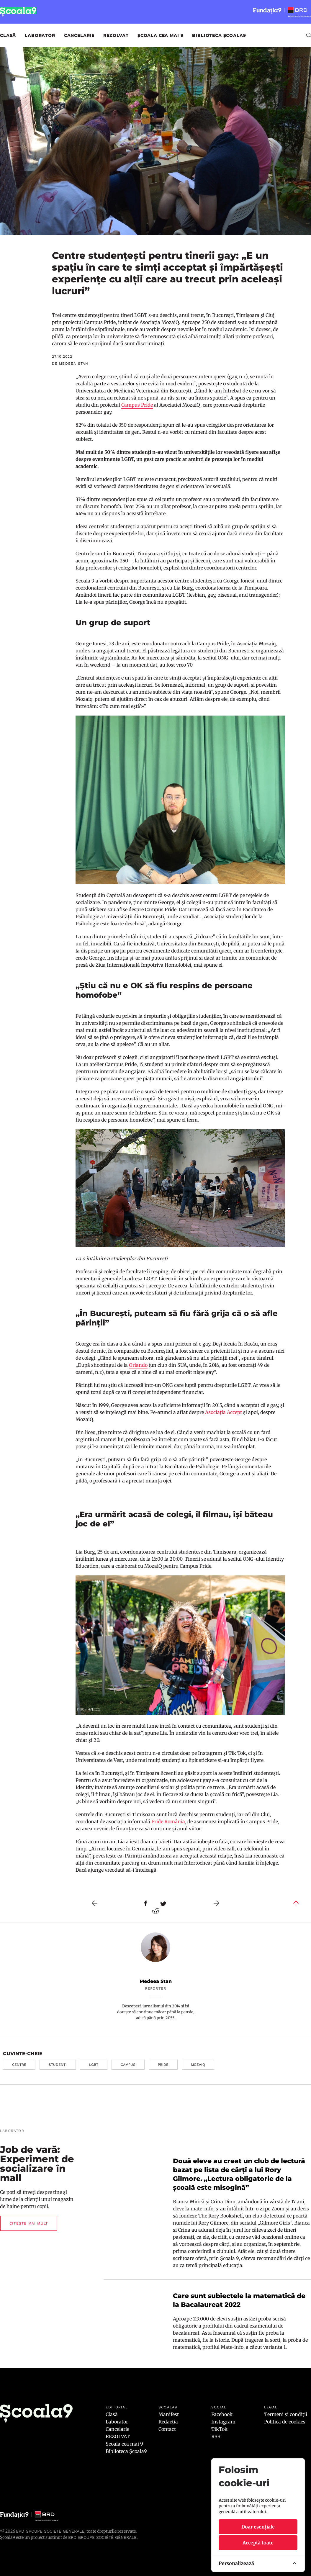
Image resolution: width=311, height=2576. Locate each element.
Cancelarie (79, 35)
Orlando (138, 1365)
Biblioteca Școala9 (219, 35)
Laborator (40, 35)
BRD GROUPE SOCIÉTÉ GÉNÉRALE (102, 2537)
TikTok (219, 2429)
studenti (58, 2065)
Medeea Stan (156, 1981)
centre (19, 2065)
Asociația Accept (223, 1412)
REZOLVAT (116, 35)
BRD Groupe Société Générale (50, 2531)
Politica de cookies (284, 2422)
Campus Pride (137, 405)
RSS (215, 2436)
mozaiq (198, 2065)
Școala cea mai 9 (160, 35)
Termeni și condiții (285, 2414)
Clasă (8, 35)
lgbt (93, 2065)
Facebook (222, 2414)
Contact (167, 2429)
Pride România (168, 1821)
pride (163, 2065)
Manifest (168, 2414)
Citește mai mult (28, 2223)
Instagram (223, 2422)
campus (128, 2065)
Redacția (168, 2422)
